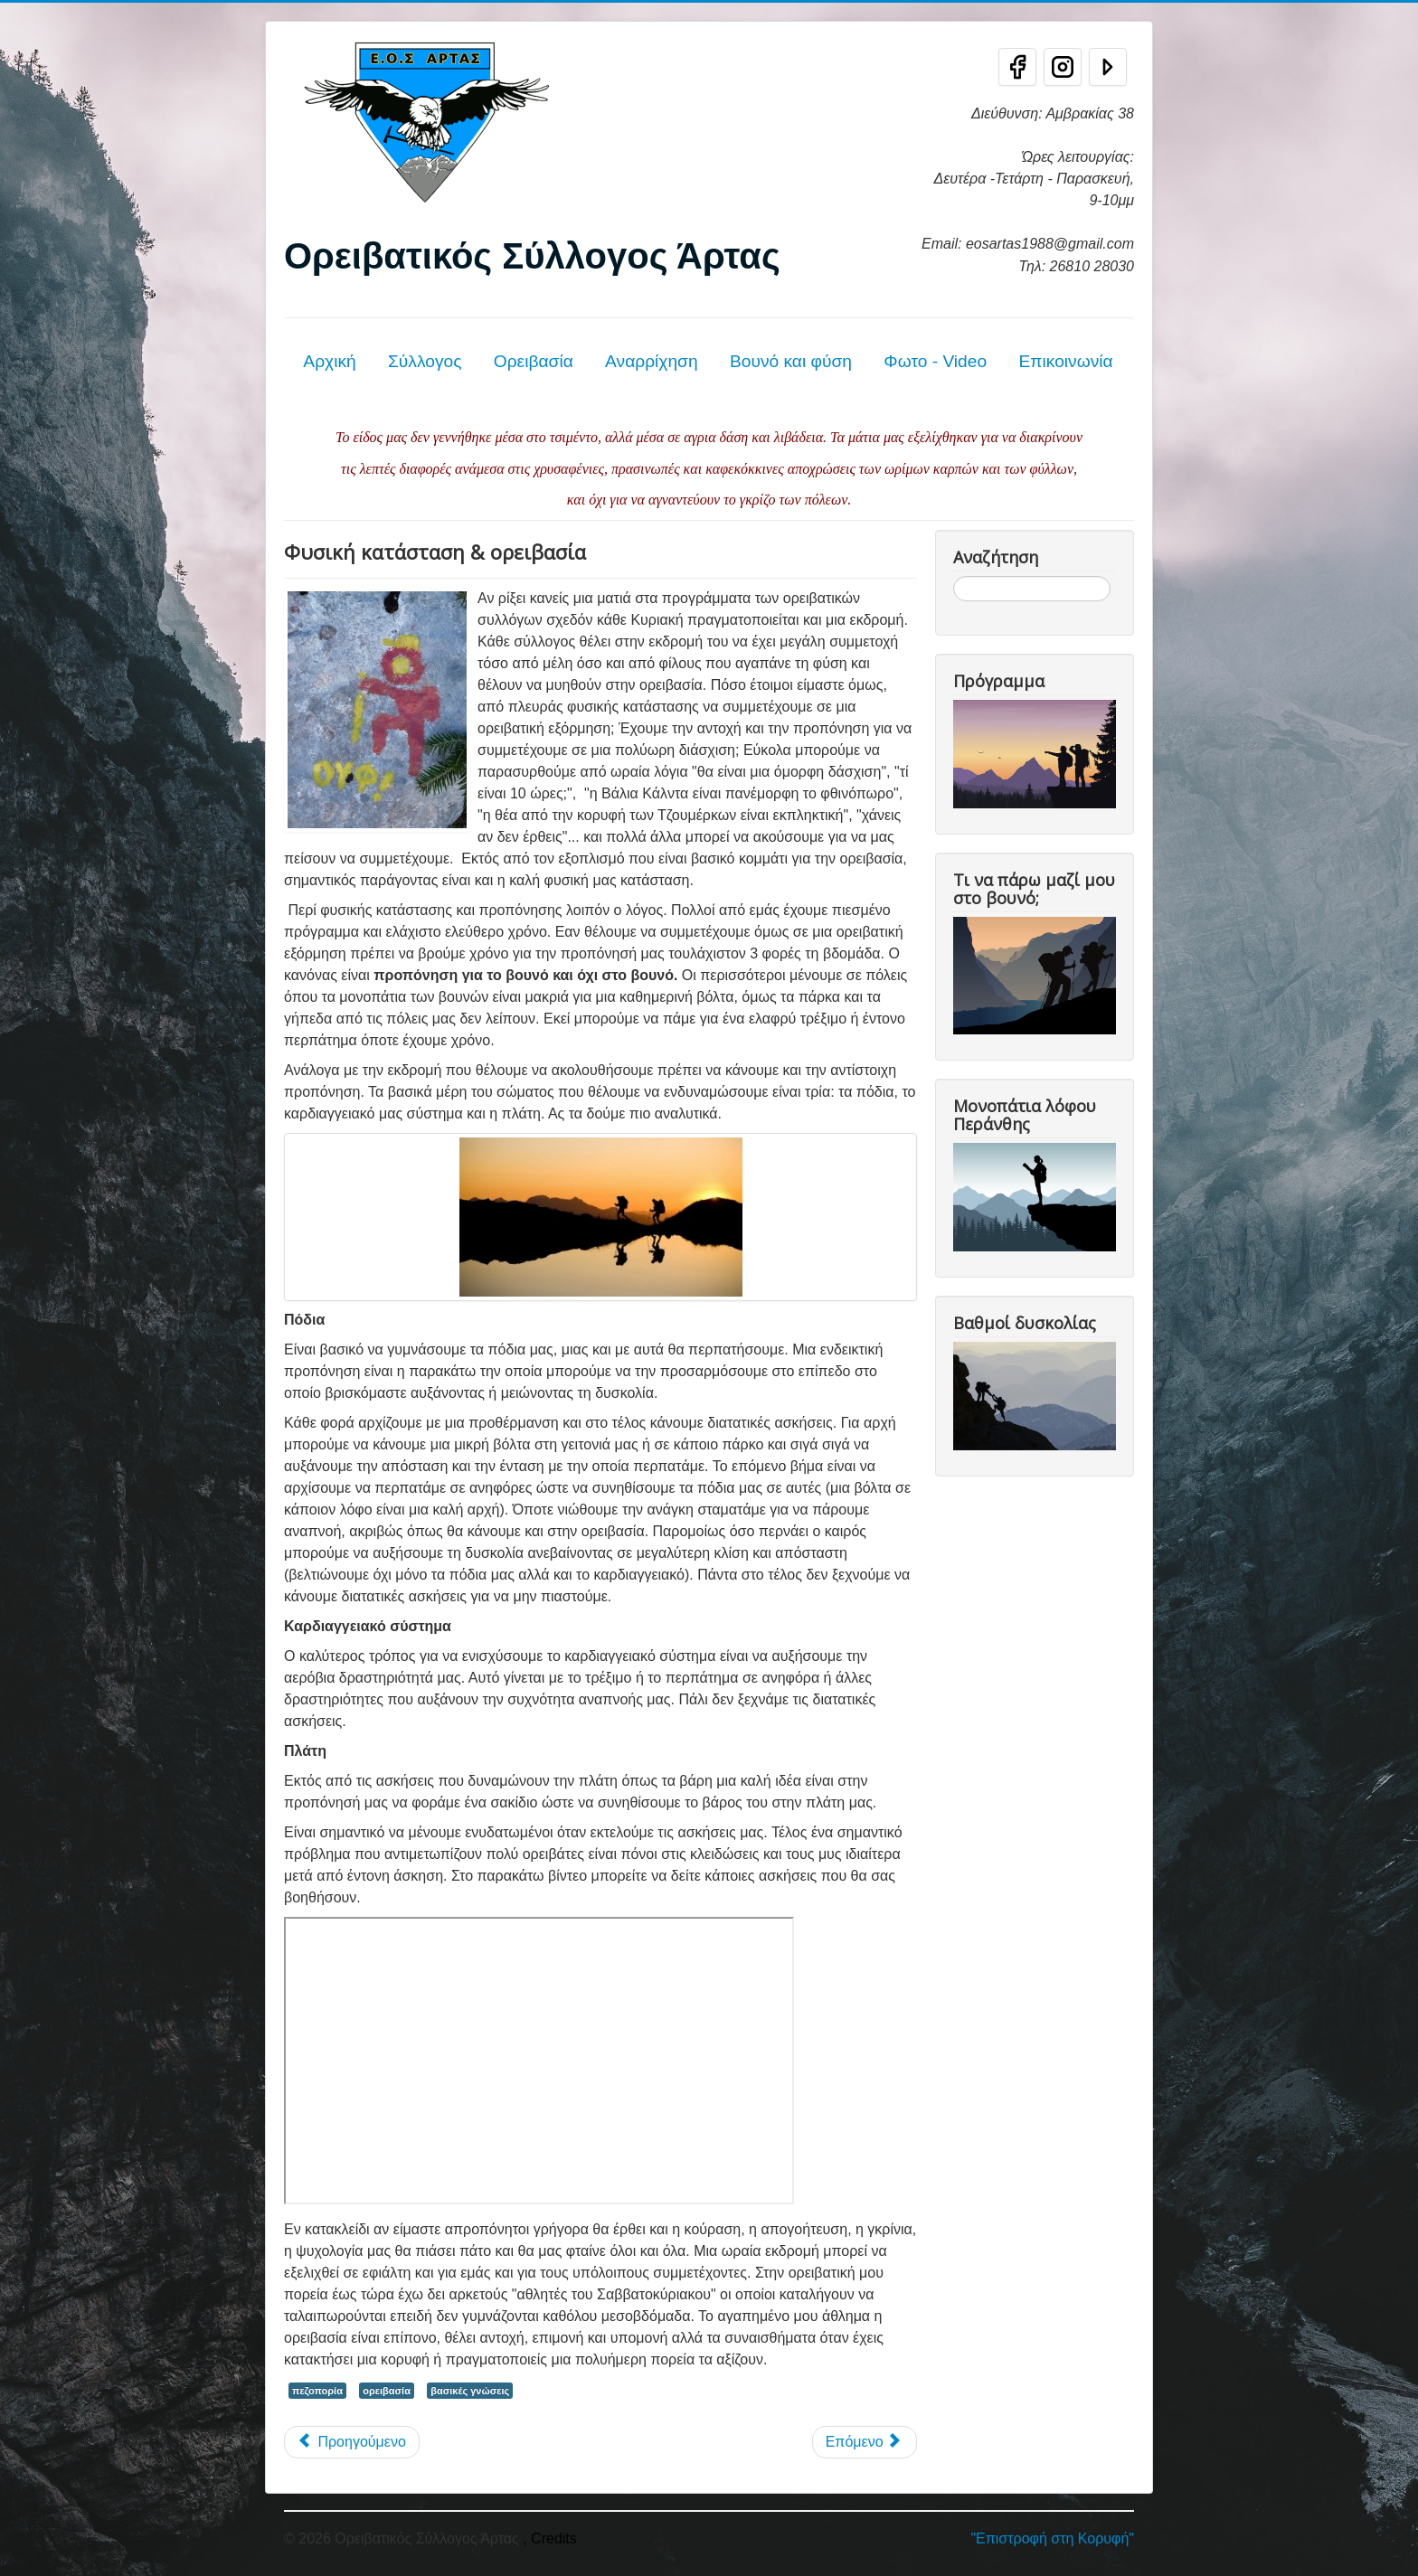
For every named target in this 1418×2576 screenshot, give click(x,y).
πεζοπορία (317, 2390)
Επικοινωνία (1065, 361)
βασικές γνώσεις (469, 2390)
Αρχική (329, 361)
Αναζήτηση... (953, 576)
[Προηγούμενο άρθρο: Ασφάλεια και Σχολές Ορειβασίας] (352, 2442)
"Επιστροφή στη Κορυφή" (1052, 2538)
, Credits (550, 2538)
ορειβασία (387, 2390)
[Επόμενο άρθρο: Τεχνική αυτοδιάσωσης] (864, 2442)
